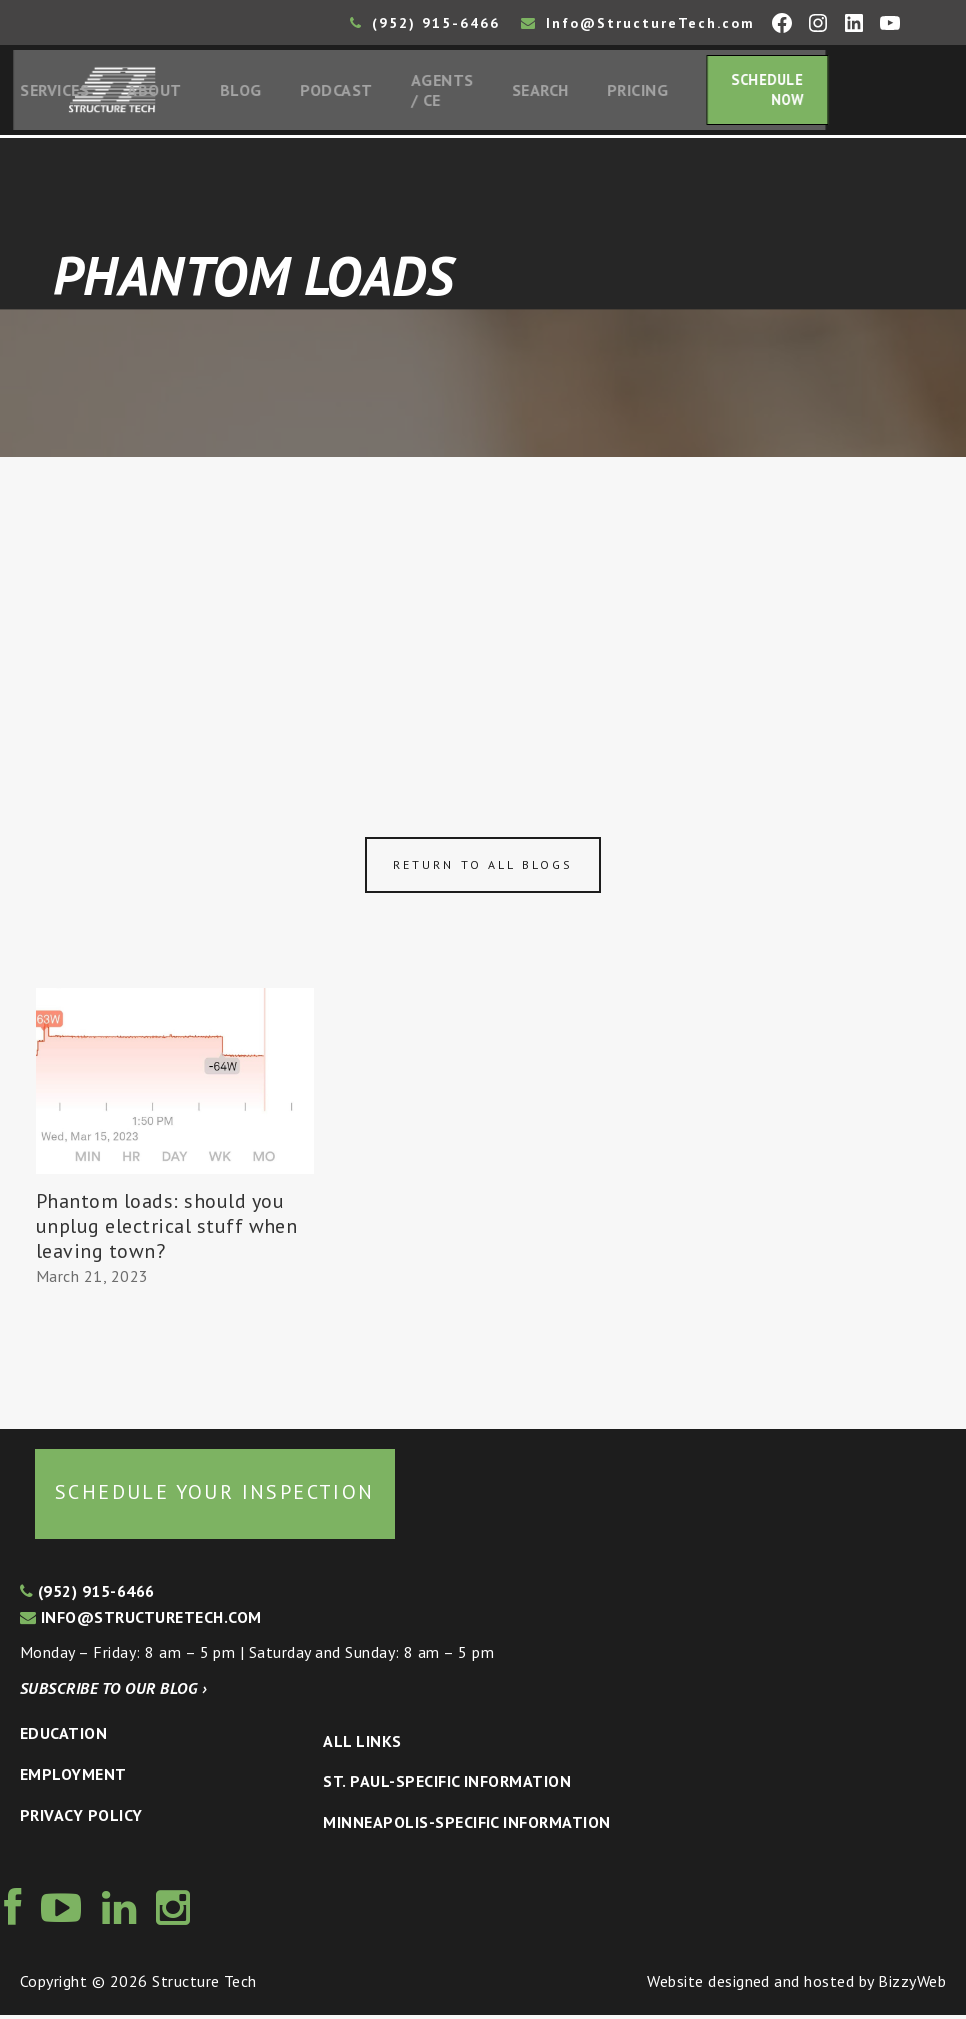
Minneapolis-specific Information (466, 1826)
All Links (362, 1745)
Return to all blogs (483, 869)
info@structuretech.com (141, 1621)
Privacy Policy (81, 1819)
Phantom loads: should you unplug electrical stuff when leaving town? (166, 1230)
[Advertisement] (483, 612)
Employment (73, 1778)
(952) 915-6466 (425, 23)
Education (63, 1738)
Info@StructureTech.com (638, 23)
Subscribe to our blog (113, 1692)
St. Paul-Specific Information (447, 1786)
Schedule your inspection (215, 1497)
